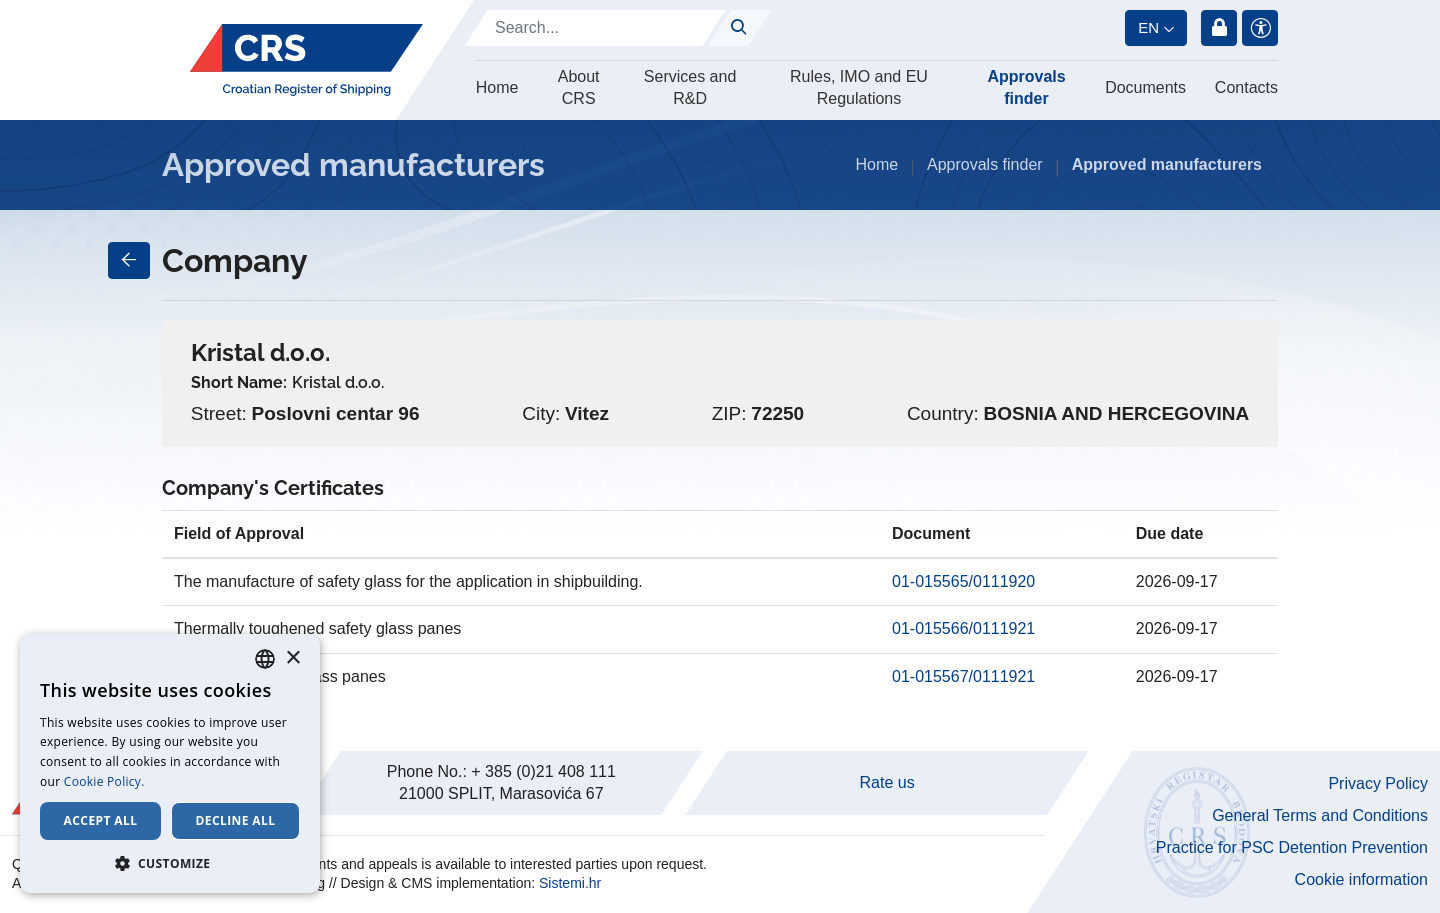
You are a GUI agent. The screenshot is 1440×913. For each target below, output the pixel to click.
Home (497, 87)
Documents (1145, 87)
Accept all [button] (101, 820)
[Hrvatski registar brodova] (306, 60)
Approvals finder (1026, 87)
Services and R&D (690, 87)
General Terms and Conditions (1320, 815)
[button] (170, 863)
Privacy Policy (1378, 783)
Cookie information (1361, 879)
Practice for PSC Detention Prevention (1292, 847)
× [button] (292, 658)
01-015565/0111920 (963, 581)
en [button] (1148, 27)
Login (1219, 28)
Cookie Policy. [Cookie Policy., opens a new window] (104, 781)
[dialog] (170, 763)
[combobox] (265, 659)
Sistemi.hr (570, 883)
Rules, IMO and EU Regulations (859, 87)
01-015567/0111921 (963, 676)
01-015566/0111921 (963, 628)
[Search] (595, 28)
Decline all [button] (236, 820)
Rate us (887, 782)
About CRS (579, 87)
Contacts (1246, 87)
